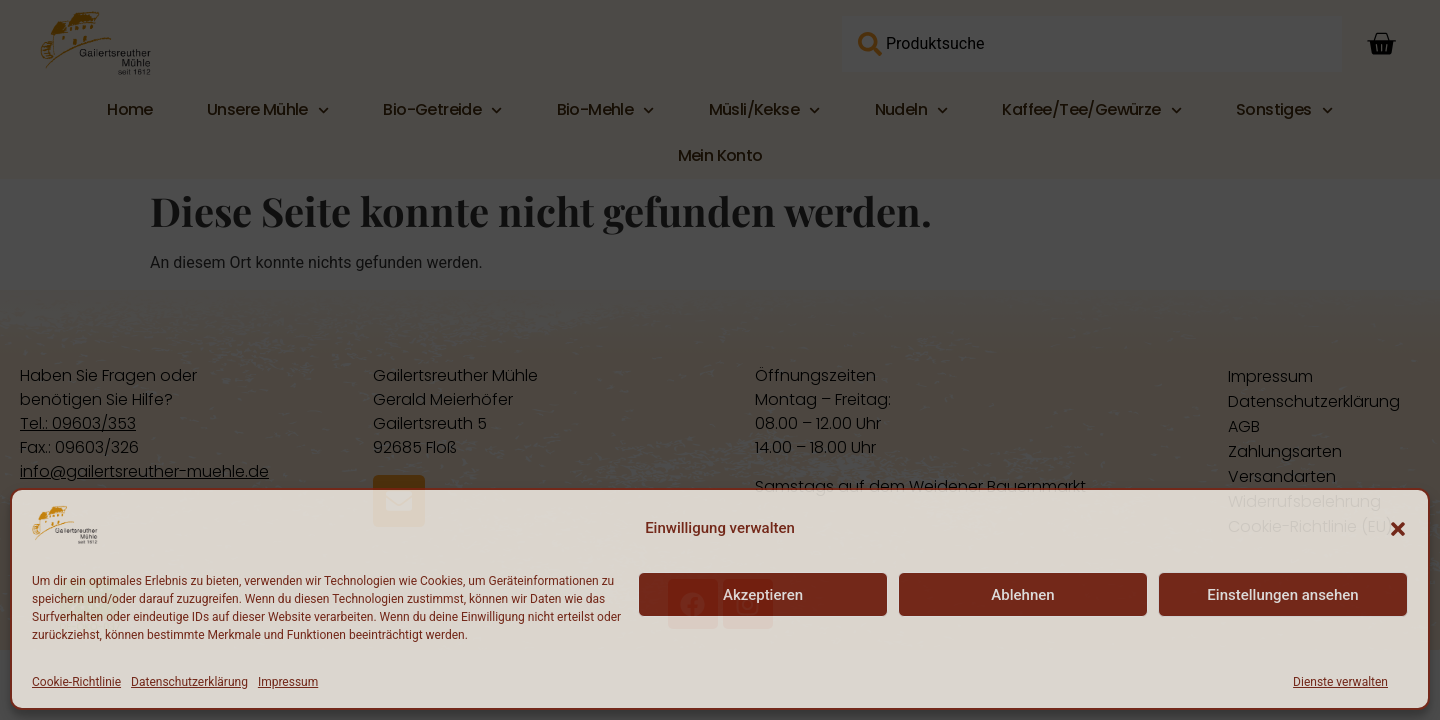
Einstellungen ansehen (1282, 595)
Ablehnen (1022, 595)
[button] (1398, 529)
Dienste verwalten (1340, 682)
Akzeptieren (763, 595)
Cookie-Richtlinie (76, 682)
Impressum (288, 682)
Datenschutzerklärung (189, 682)
